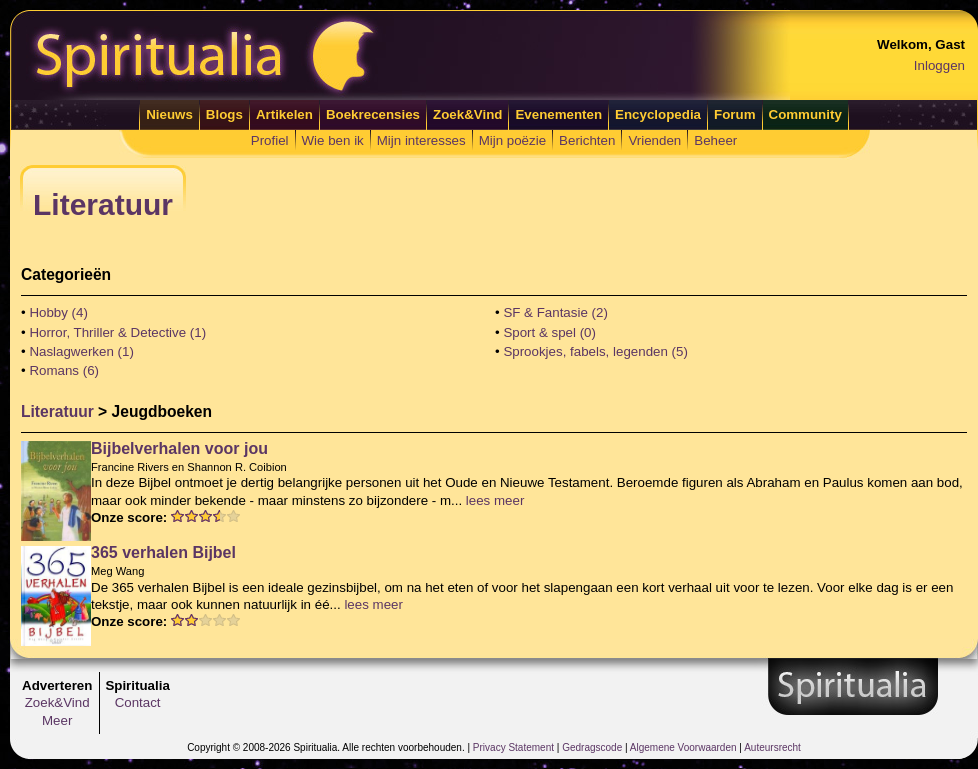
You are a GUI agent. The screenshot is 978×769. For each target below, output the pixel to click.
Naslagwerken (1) (81, 351)
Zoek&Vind (467, 114)
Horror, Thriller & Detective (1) (117, 332)
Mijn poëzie (512, 140)
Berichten (587, 140)
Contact (138, 702)
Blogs (224, 114)
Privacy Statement (513, 747)
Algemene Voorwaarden (683, 747)
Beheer (715, 140)
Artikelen (284, 114)
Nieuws (169, 114)
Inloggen (939, 65)
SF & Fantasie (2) (555, 312)
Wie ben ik (333, 140)
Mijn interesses (421, 140)
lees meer (495, 500)
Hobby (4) (58, 312)
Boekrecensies (373, 114)
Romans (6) (64, 370)
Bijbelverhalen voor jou (179, 448)
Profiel (270, 140)
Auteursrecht (772, 747)
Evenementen (558, 114)
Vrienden (654, 140)
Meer (57, 720)
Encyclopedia (658, 114)
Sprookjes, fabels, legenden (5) (595, 351)
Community (805, 114)
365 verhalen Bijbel (163, 552)
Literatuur (57, 411)
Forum (734, 114)
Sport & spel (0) (549, 332)
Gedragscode (592, 747)
